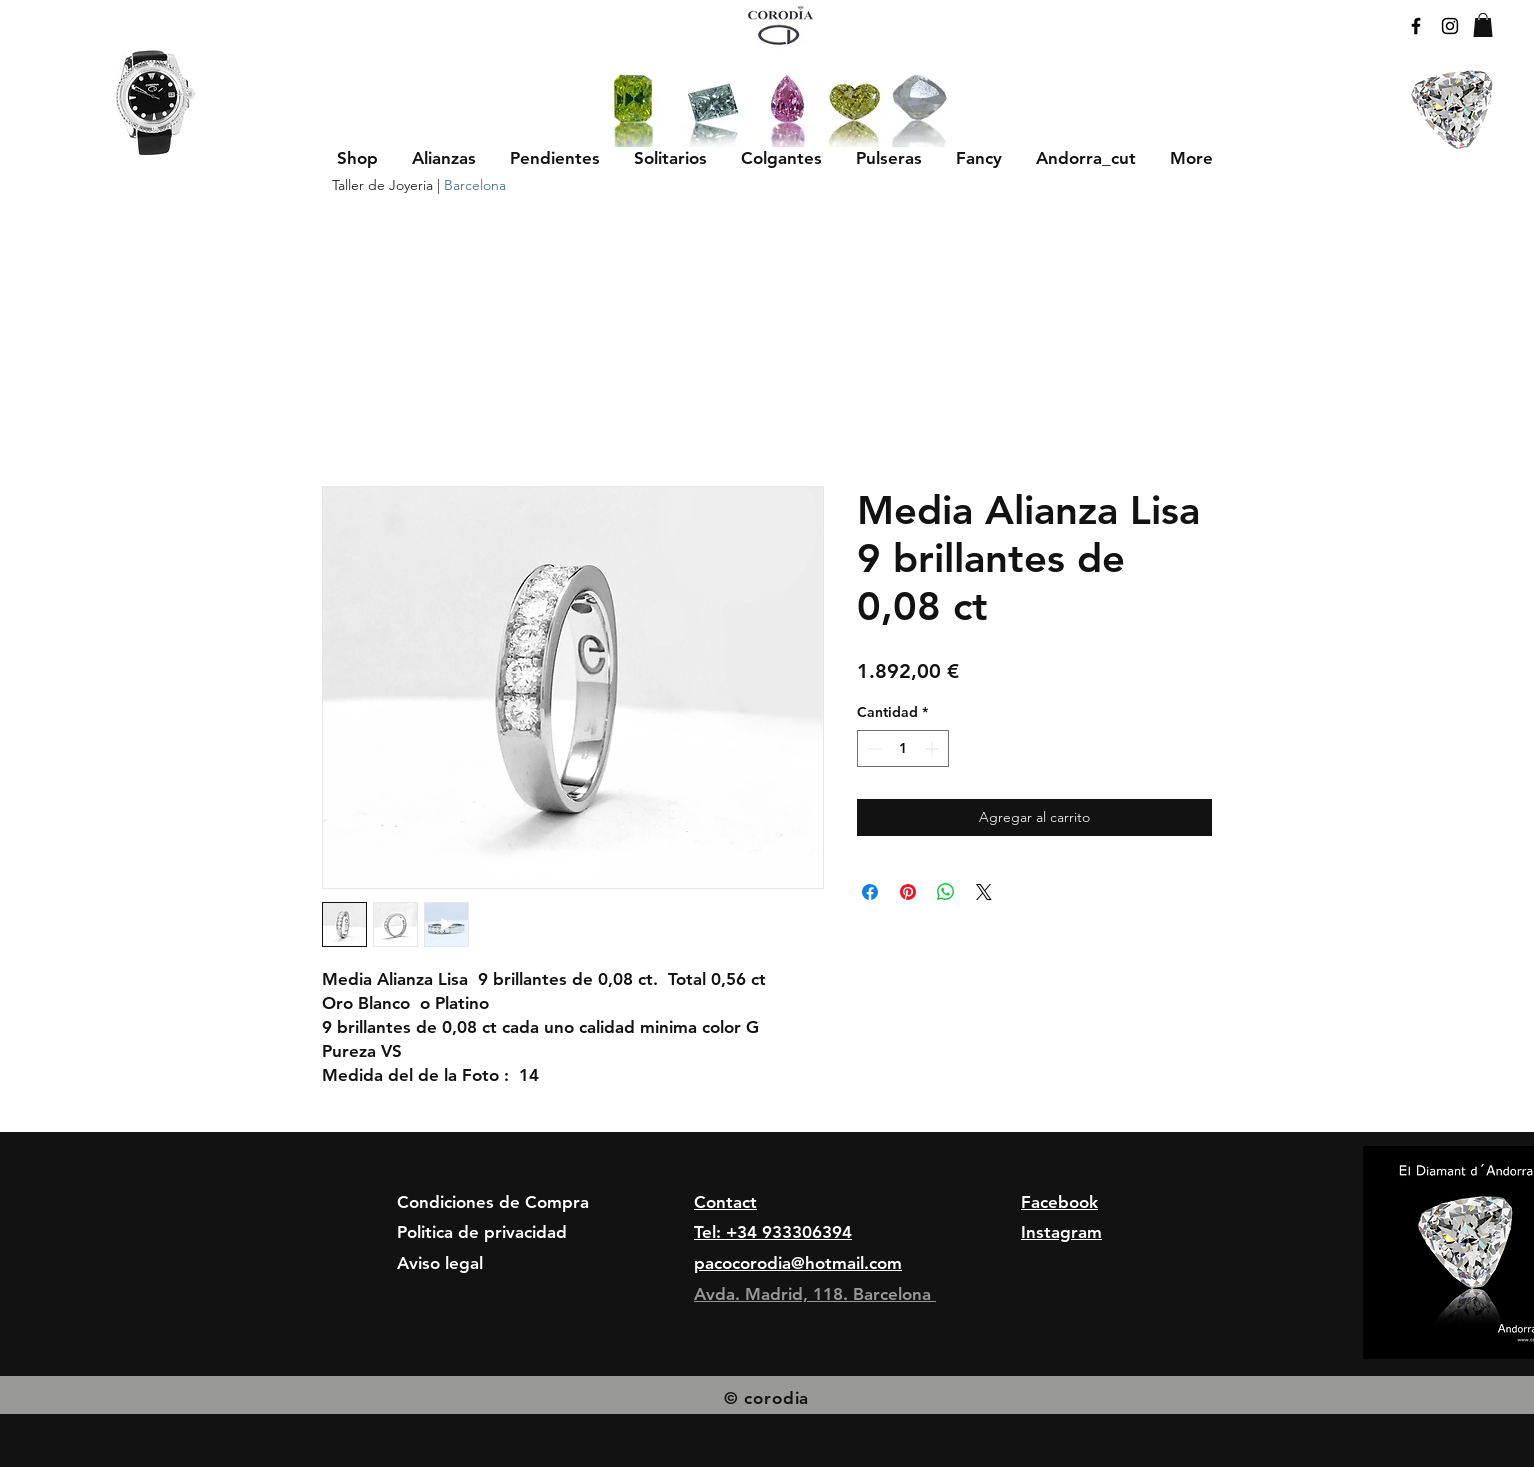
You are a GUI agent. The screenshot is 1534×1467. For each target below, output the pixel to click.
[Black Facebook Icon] (1416, 26)
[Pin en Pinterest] (908, 892)
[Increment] (933, 748)
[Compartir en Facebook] (870, 892)
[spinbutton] (903, 748)
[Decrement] (872, 748)
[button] (444, 158)
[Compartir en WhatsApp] (946, 892)
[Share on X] (984, 892)
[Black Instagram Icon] (1450, 26)
